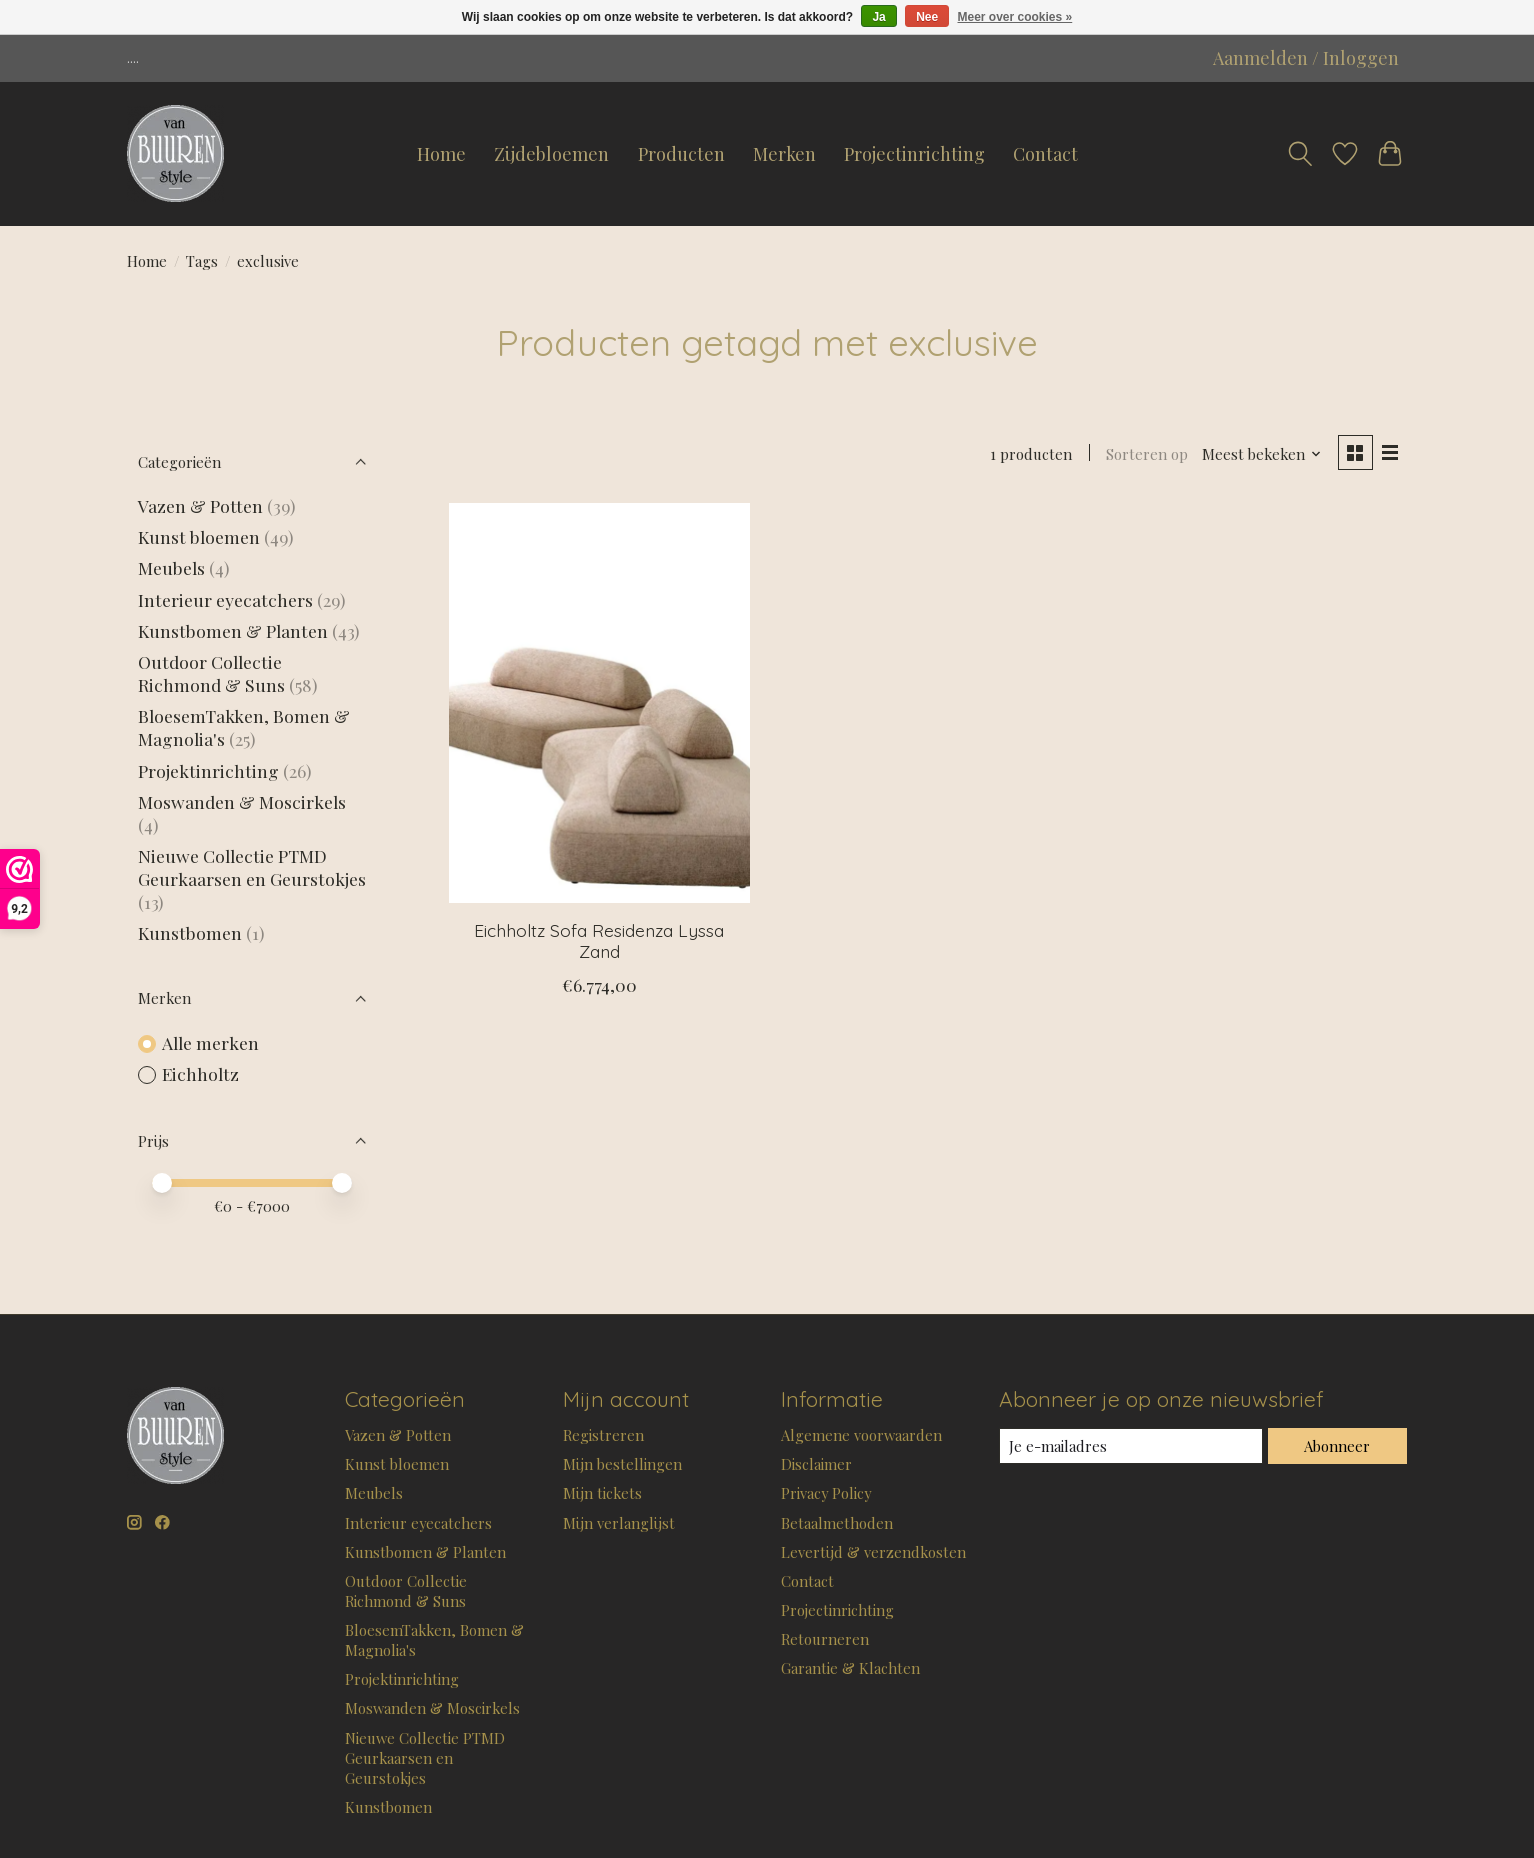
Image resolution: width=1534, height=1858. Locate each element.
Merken (784, 154)
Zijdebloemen (551, 154)
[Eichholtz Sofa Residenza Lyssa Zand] (599, 703)
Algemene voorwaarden (861, 1435)
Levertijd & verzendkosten (873, 1552)
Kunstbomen (190, 932)
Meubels (171, 567)
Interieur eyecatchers (225, 599)
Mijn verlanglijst (619, 1523)
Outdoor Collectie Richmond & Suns (213, 673)
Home (441, 154)
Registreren (603, 1435)
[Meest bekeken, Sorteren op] (1262, 454)
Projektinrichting (208, 770)
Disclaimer (816, 1464)
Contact (1045, 154)
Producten (681, 154)
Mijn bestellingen (622, 1464)
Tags (202, 261)
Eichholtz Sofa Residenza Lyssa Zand (599, 940)
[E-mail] (1131, 1446)
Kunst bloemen (199, 536)
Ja (878, 17)
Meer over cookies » (1015, 17)
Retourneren (825, 1639)
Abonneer (1337, 1446)
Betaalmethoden (837, 1523)
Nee (927, 17)
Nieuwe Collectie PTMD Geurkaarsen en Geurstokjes (252, 867)
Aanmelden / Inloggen (1306, 58)
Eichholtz (200, 1073)
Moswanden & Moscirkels (242, 801)
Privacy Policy (826, 1493)
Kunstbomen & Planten (233, 630)
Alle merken (210, 1042)
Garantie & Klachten (850, 1668)
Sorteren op (1147, 454)
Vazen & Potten (200, 505)
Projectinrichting (914, 154)
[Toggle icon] (1300, 154)
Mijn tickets (602, 1493)
